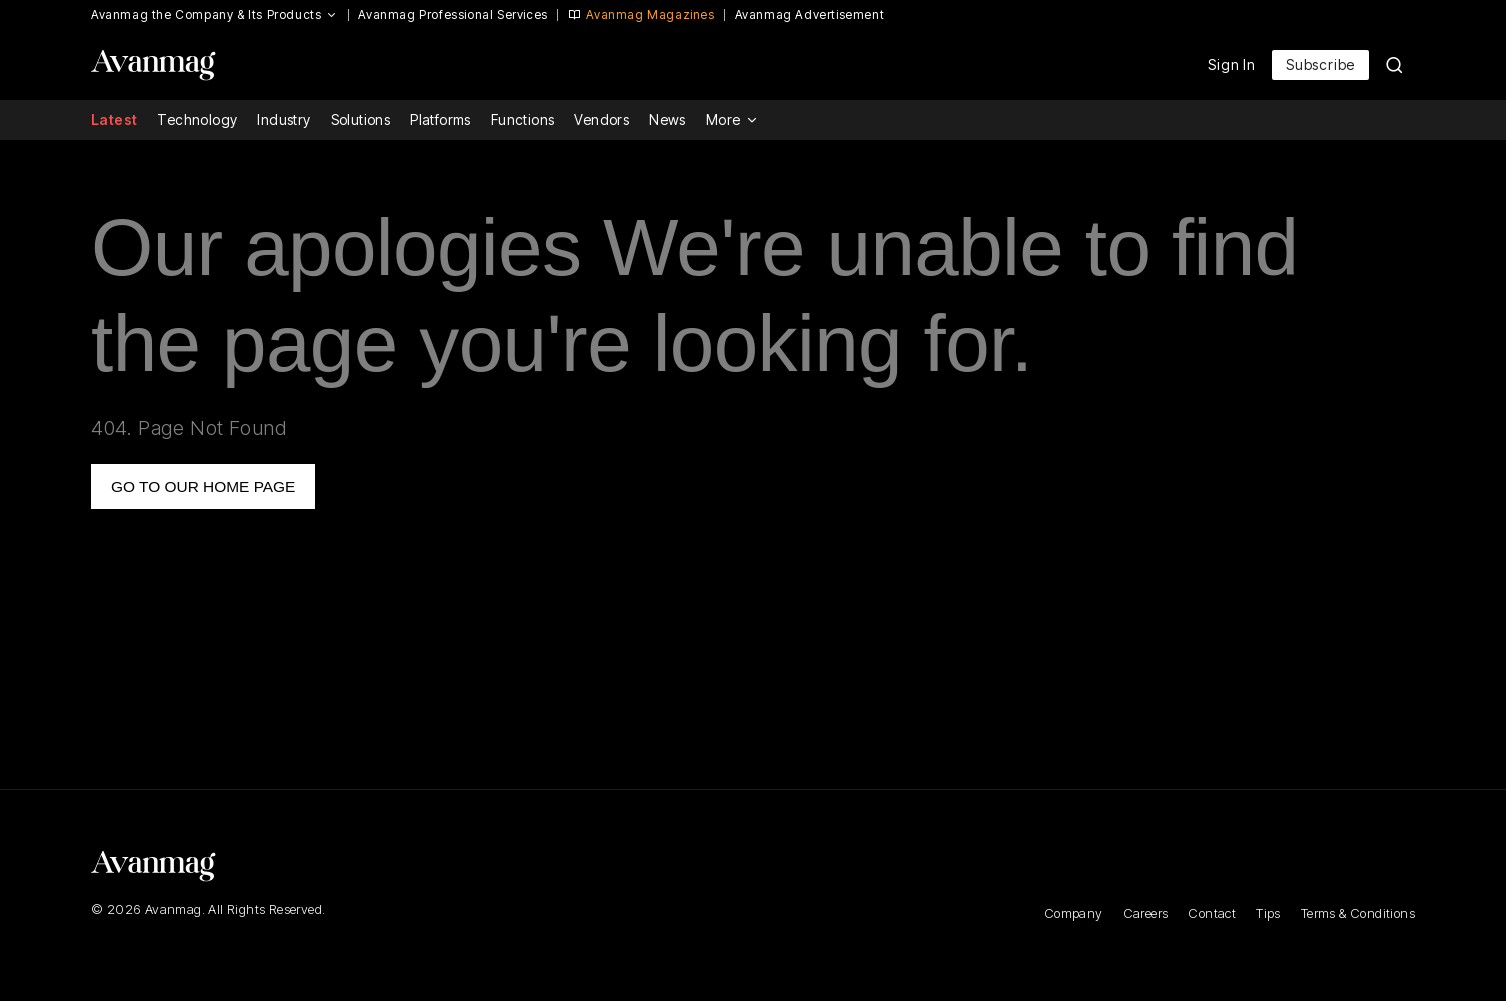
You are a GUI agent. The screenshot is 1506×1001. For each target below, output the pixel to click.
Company (1073, 912)
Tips (1268, 912)
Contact (1212, 912)
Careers (1146, 912)
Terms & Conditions (1358, 912)
